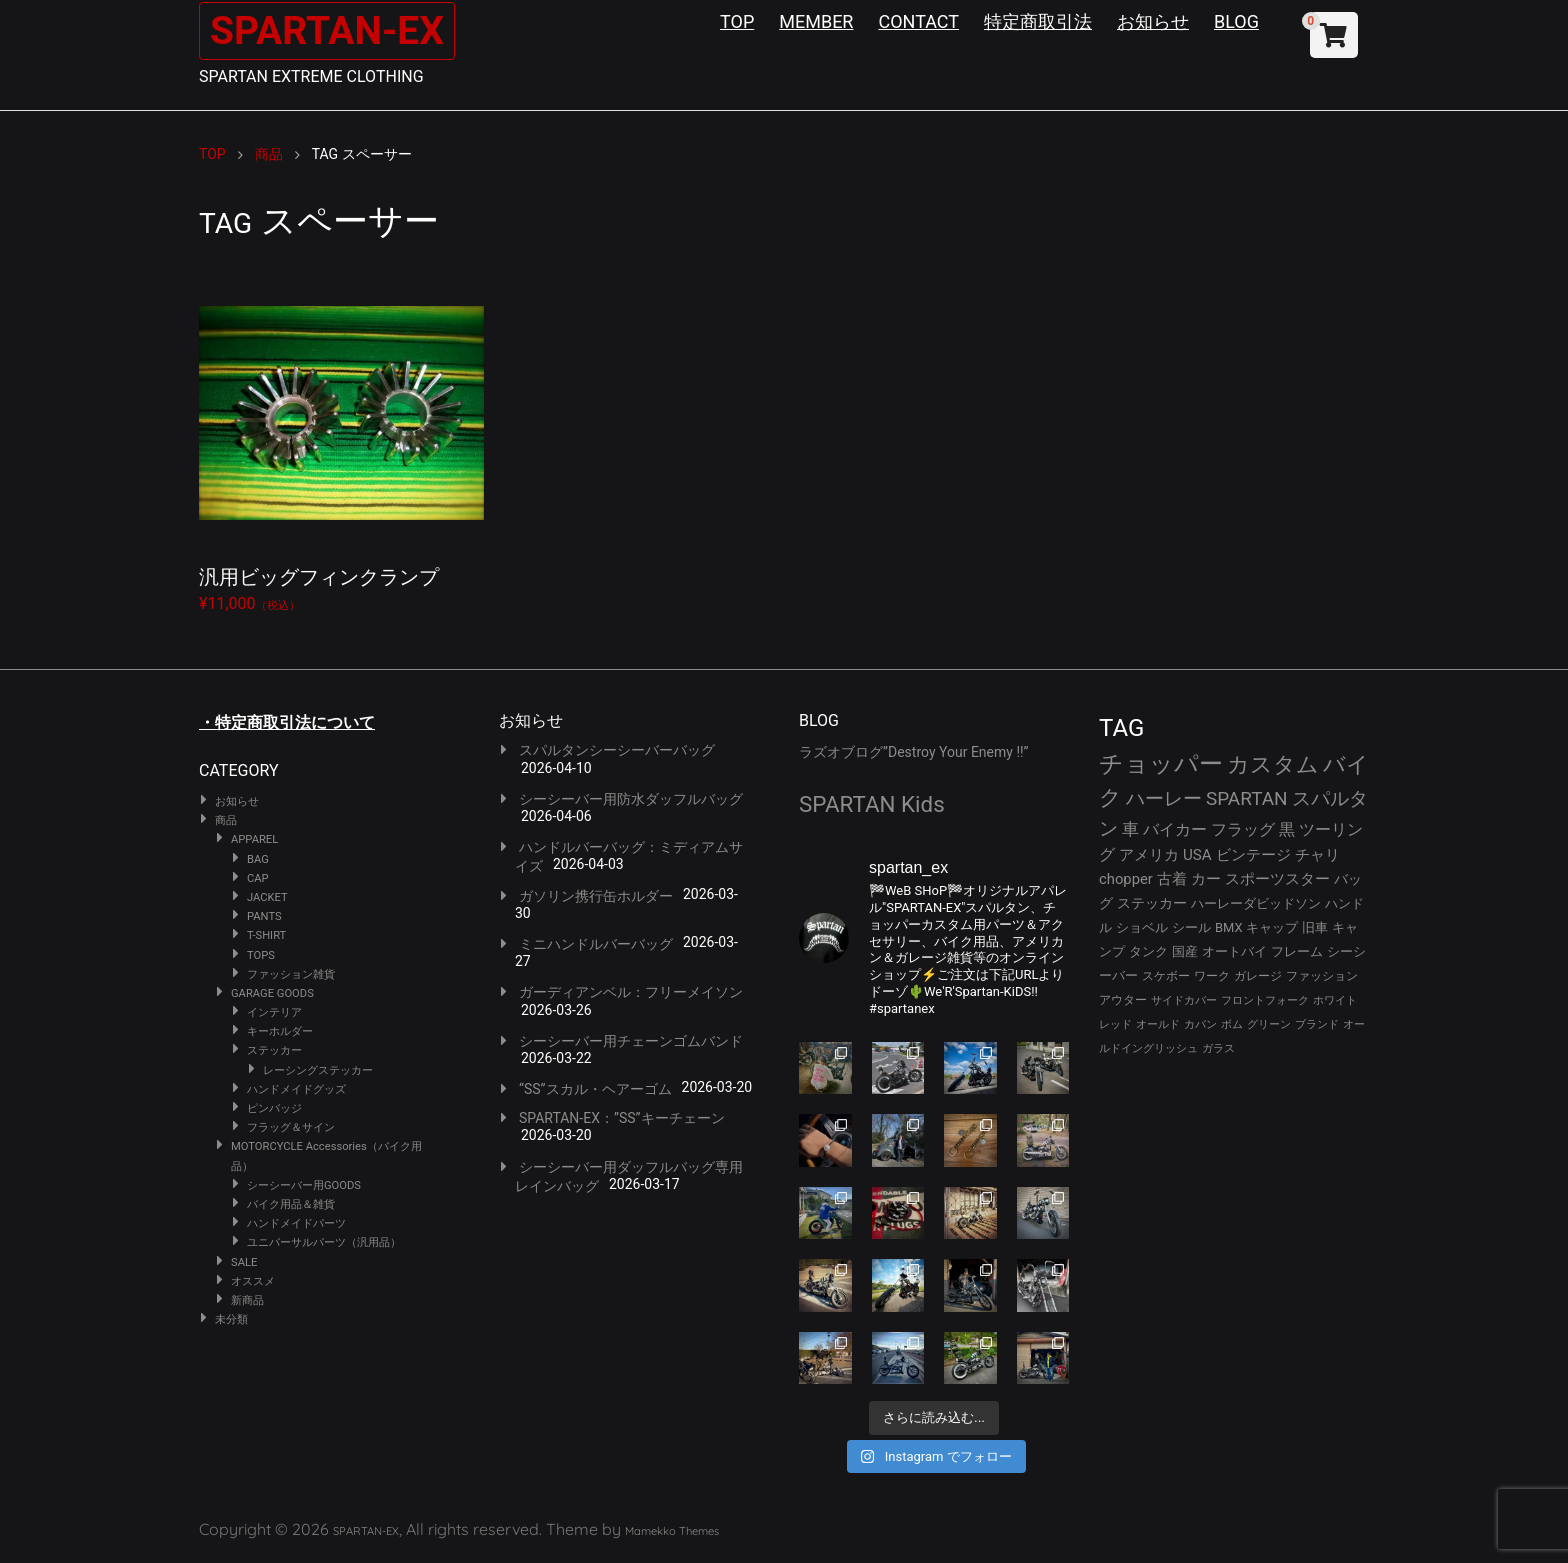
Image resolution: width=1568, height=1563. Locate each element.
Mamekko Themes (672, 1531)
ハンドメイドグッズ (296, 1089)
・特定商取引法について (287, 722)
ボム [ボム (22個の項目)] (1232, 1024)
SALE (244, 1262)
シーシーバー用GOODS (304, 1185)
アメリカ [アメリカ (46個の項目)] (1149, 855)
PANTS (264, 916)
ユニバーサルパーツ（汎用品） (324, 1242)
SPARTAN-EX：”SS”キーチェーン (622, 1118)
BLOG (1236, 21)
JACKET (267, 897)
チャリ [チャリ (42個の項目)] (1317, 855)
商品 (226, 820)
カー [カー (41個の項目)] (1206, 879)
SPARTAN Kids (872, 804)
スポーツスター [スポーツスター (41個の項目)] (1277, 879)
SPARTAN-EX (330, 30)
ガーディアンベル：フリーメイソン (631, 992)
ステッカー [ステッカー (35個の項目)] (1152, 903)
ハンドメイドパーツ (296, 1223)
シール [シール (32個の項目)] (1191, 927)
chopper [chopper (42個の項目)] (1126, 879)
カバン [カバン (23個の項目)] (1200, 1024)
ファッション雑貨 (291, 974)
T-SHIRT (266, 935)
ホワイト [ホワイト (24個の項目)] (1335, 1000)
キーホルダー (280, 1031)
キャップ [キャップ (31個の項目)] (1272, 927)
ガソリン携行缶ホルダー (596, 896)
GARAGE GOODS (272, 993)
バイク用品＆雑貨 (291, 1204)
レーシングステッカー (318, 1070)
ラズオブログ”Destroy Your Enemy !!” (914, 752)
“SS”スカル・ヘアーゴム (595, 1089)
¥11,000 (341, 441)
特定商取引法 (1038, 21)
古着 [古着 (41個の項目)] (1172, 879)
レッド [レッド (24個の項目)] (1115, 1024)
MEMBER (816, 21)
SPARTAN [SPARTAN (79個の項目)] (1247, 798)
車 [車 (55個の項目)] (1130, 829)
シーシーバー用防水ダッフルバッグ (631, 799)
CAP (258, 878)
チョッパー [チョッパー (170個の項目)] (1161, 764)
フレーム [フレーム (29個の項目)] (1297, 951)
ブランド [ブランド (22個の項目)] (1317, 1024)
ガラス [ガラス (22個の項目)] (1218, 1048)
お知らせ (1153, 21)
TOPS (261, 955)
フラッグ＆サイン (291, 1127)
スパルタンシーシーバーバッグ (617, 750)
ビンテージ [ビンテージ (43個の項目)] (1253, 855)
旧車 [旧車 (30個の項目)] (1315, 927)
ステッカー (274, 1050)
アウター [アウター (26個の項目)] (1123, 1000)
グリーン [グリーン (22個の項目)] (1269, 1024)
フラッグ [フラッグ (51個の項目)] (1243, 829)
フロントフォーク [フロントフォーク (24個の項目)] (1265, 1000)
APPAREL (254, 839)
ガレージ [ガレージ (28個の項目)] (1258, 976)
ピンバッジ (274, 1108)
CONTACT (918, 21)
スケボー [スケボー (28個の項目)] (1166, 976)
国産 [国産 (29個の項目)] (1185, 951)
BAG (258, 859)
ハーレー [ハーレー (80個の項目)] (1164, 798)
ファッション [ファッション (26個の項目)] (1322, 976)
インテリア (274, 1012)
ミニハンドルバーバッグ (596, 944)
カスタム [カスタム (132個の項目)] (1273, 764)
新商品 (247, 1300)
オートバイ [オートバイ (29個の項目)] (1234, 951)
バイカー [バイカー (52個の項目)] (1175, 829)
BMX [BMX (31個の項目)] (1229, 927)
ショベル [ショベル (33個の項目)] (1142, 927)
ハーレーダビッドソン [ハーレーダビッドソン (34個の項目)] (1256, 903)
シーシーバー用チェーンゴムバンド (631, 1041)
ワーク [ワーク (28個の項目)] (1212, 976)
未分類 (231, 1319)
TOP (737, 21)
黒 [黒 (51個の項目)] (1287, 829)
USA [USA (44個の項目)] (1197, 855)
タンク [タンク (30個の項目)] (1148, 951)
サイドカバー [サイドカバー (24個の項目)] (1184, 1000)
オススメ (253, 1281)
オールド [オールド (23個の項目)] (1158, 1024)
